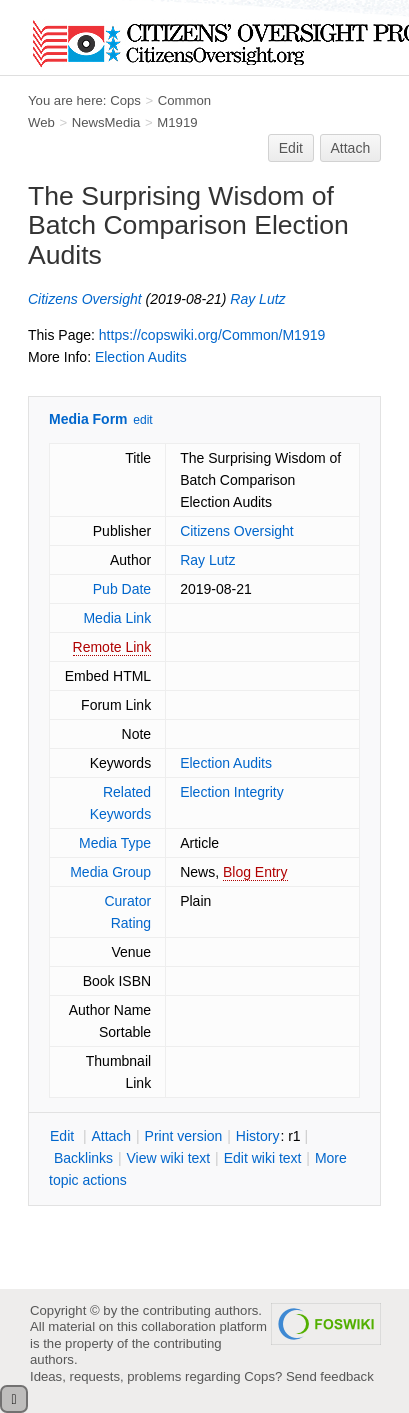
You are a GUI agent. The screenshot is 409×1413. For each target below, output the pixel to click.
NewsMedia (106, 122)
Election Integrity (232, 792)
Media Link (117, 618)
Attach (351, 148)
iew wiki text (168, 1158)
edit (142, 420)
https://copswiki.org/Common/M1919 (212, 335)
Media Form (88, 419)
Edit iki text (263, 1158)
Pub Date (122, 589)
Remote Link (112, 647)
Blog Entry (255, 872)
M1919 (177, 122)
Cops (125, 100)
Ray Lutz (257, 299)
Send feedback (330, 1376)
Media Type (115, 843)
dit (64, 1136)
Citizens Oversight (85, 299)
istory (258, 1136)
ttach (111, 1136)
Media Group (110, 872)
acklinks (83, 1158)
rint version (184, 1136)
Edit (291, 148)
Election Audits (141, 357)
